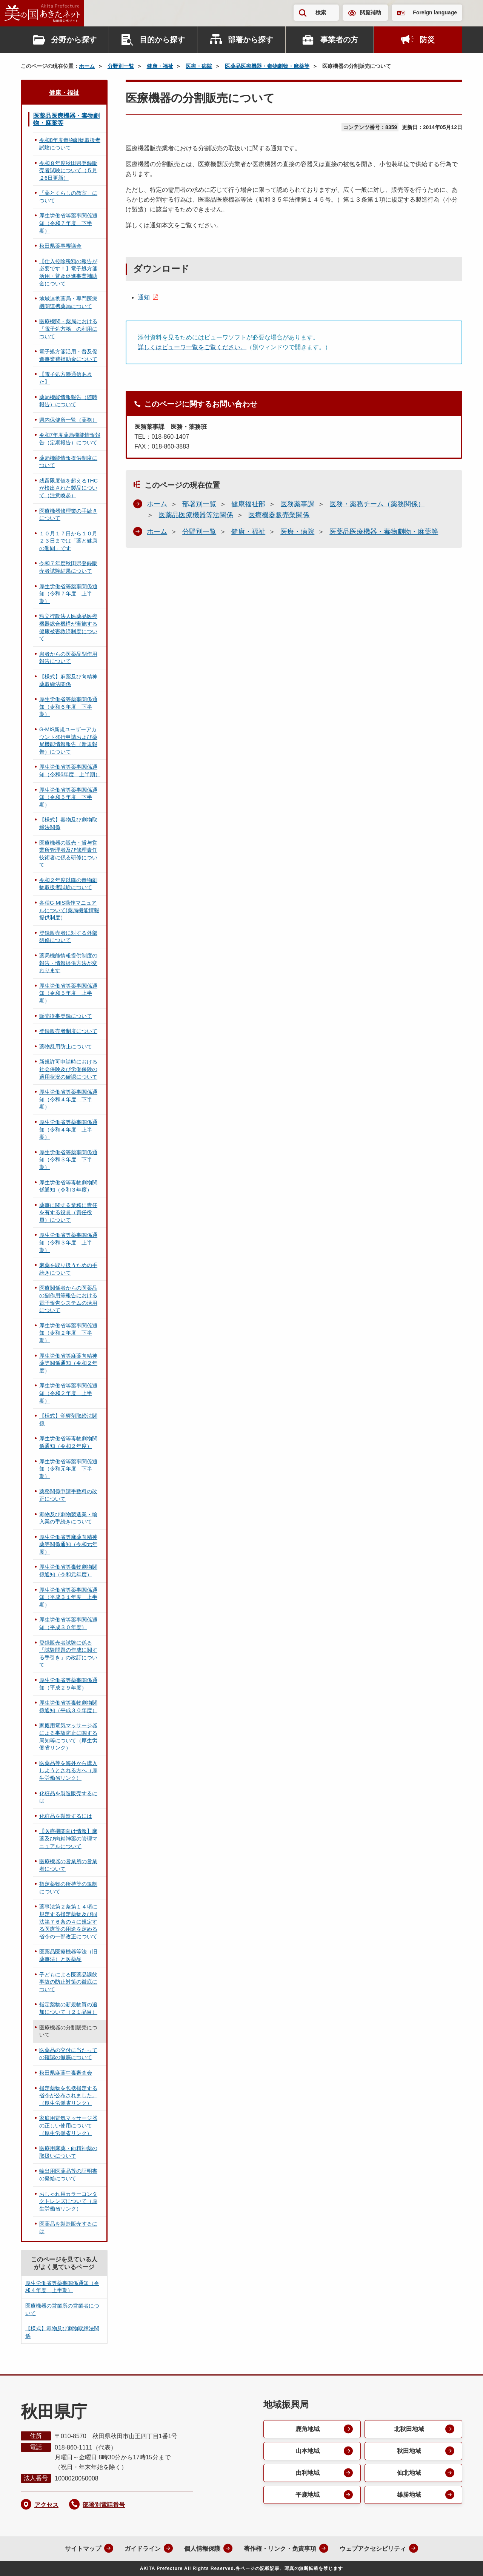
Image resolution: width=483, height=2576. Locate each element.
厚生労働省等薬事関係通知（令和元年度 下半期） (68, 1468)
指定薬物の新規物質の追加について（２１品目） (68, 2008)
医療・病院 (199, 66)
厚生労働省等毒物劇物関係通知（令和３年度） (68, 1186)
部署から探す (250, 39)
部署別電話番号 (104, 2505)
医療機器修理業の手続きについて (68, 514)
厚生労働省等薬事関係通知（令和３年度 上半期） (68, 1242)
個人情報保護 (202, 2548)
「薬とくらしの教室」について (68, 196)
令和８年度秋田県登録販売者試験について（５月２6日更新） (68, 170)
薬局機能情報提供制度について (68, 462)
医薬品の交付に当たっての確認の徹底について (68, 2054)
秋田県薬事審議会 (60, 246)
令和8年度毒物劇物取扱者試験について (69, 144)
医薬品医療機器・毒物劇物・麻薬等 (267, 66)
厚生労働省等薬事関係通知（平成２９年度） (68, 1684)
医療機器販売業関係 (278, 515)
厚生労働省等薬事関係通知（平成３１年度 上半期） (68, 1597)
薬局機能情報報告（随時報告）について (68, 401)
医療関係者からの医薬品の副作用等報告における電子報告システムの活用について (68, 1299)
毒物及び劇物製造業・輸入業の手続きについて (68, 1518)
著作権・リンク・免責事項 (280, 2548)
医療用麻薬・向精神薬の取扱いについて (68, 2152)
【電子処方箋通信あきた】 (65, 378)
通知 (144, 297)
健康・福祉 (160, 66)
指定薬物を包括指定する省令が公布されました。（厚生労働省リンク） (68, 2095)
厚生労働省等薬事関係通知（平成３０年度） (68, 1623)
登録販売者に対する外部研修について (68, 936)
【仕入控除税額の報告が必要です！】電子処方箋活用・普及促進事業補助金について (68, 272)
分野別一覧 (121, 66)
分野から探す (74, 39)
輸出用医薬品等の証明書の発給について (68, 2174)
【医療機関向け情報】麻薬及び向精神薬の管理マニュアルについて (68, 1838)
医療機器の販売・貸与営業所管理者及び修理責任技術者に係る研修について (68, 854)
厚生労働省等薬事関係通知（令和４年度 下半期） (68, 1099)
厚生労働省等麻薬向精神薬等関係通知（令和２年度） (68, 1363)
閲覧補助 (370, 12)
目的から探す (162, 39)
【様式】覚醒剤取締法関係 (68, 1419)
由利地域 (307, 2473)
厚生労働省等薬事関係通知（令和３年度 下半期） (68, 1159)
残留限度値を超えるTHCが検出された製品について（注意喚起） (68, 488)
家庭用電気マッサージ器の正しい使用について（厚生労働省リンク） (68, 2125)
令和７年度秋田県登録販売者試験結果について (68, 567)
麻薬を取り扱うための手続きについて (68, 1269)
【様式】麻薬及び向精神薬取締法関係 (68, 680)
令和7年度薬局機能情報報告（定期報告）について (69, 439)
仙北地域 (409, 2473)
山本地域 (307, 2451)
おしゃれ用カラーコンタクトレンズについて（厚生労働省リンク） (68, 2201)
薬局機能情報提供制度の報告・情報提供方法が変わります (68, 963)
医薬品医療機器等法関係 (195, 515)
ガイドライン (143, 2548)
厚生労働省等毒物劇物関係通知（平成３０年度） (68, 1706)
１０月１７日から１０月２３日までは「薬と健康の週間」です (68, 540)
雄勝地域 (409, 2494)
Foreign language (435, 12)
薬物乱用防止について (65, 1047)
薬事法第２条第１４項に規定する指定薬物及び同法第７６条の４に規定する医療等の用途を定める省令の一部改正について (68, 1921)
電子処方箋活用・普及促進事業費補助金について (68, 355)
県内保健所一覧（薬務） (68, 420)
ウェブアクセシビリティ (373, 2548)
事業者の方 (339, 39)
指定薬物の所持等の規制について (68, 1888)
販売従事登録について (65, 1016)
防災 (427, 39)
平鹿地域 (307, 2494)
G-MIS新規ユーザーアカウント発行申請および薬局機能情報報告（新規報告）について (68, 740)
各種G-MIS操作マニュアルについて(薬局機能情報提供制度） (69, 910)
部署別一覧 (199, 504)
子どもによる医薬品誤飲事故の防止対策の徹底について (68, 1982)
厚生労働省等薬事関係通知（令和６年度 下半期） (68, 706)
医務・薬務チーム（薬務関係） (377, 504)
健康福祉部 (248, 504)
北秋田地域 (409, 2429)
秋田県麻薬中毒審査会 (65, 2073)
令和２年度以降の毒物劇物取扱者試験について (68, 884)
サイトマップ (83, 2548)
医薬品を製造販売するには (68, 2227)
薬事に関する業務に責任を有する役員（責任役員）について (68, 1212)
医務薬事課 (297, 504)
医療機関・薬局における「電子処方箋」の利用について (68, 328)
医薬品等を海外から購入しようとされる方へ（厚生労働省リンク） (68, 1770)
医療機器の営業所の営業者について (68, 1865)
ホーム (87, 66)
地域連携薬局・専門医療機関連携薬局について (68, 302)
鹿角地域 (307, 2429)
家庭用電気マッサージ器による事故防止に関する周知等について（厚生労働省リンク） (68, 1736)
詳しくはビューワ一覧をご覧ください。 (192, 347)
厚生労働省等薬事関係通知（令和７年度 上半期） (68, 593)
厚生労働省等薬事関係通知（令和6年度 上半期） (69, 770)
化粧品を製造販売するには (68, 1797)
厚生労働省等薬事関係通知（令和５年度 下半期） (68, 797)
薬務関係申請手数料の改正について (68, 1495)
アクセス (46, 2505)
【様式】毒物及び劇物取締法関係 (68, 823)
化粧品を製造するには (65, 1816)
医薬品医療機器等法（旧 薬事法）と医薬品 (71, 1955)
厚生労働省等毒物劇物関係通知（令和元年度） (68, 1570)
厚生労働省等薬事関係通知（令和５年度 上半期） (68, 993)
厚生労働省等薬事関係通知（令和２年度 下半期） (68, 1333)
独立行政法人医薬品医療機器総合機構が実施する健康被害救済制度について (68, 627)
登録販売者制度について (68, 1031)
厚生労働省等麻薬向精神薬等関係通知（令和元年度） (68, 1544)
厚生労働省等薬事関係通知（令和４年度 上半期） (68, 1129)
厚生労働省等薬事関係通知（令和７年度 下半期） (68, 223)
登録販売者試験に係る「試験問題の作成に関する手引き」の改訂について (68, 1654)
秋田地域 (409, 2451)
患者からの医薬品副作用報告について (68, 657)
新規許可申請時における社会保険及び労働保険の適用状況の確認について (68, 1069)
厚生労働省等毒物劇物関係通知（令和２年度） (68, 1442)
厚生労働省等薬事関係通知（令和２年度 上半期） (68, 1393)
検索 (320, 12)
